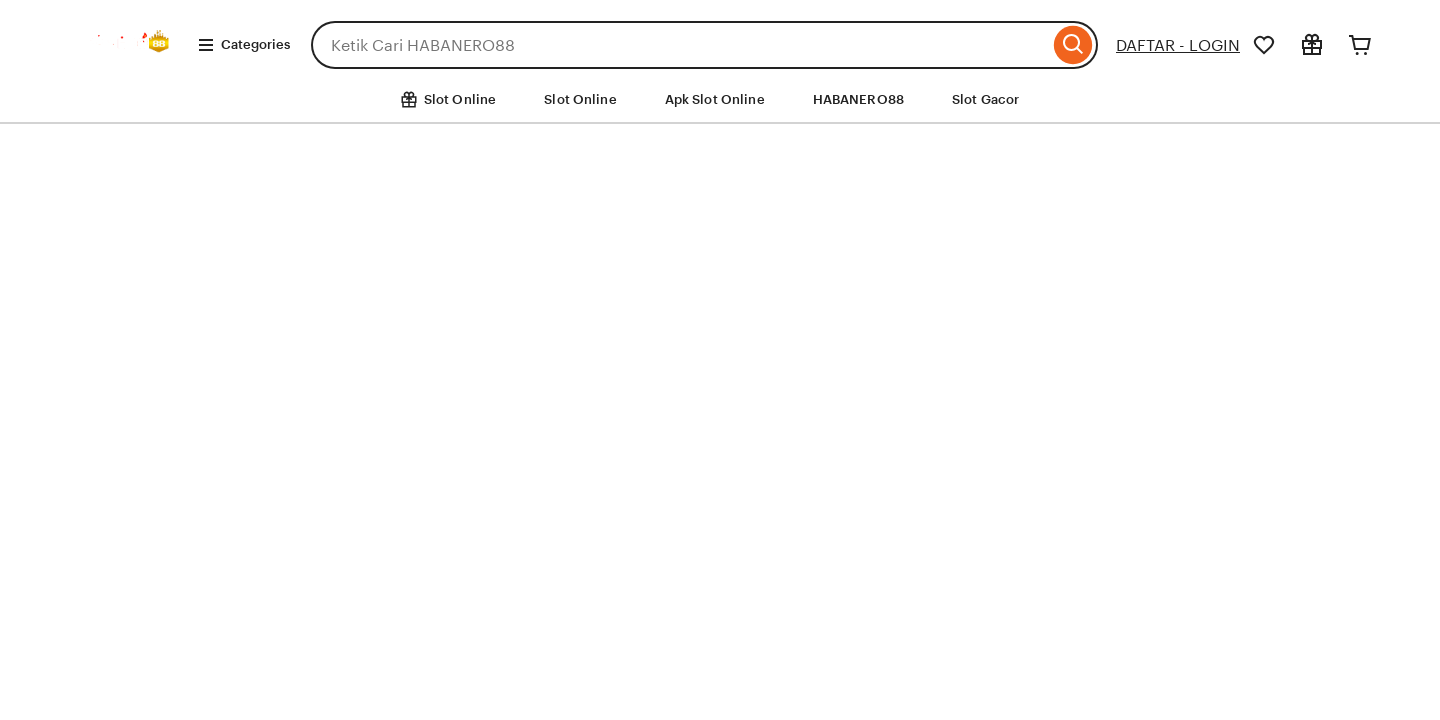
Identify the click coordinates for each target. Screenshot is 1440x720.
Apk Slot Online (715, 99)
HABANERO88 (858, 99)
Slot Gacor (985, 99)
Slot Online (580, 99)
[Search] (1073, 45)
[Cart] (1360, 45)
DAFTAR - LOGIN (1178, 45)
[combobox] (680, 45)
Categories (243, 45)
